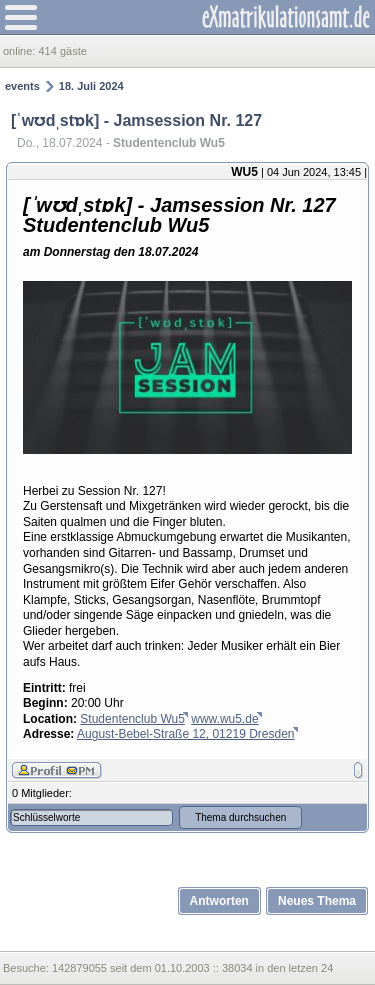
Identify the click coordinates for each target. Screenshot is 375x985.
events (22, 86)
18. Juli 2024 (91, 86)
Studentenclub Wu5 (132, 719)
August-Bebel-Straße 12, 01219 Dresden (185, 734)
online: (20, 51)
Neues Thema (317, 901)
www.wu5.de (224, 719)
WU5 (244, 172)
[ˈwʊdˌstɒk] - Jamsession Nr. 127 (136, 120)
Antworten (219, 901)
